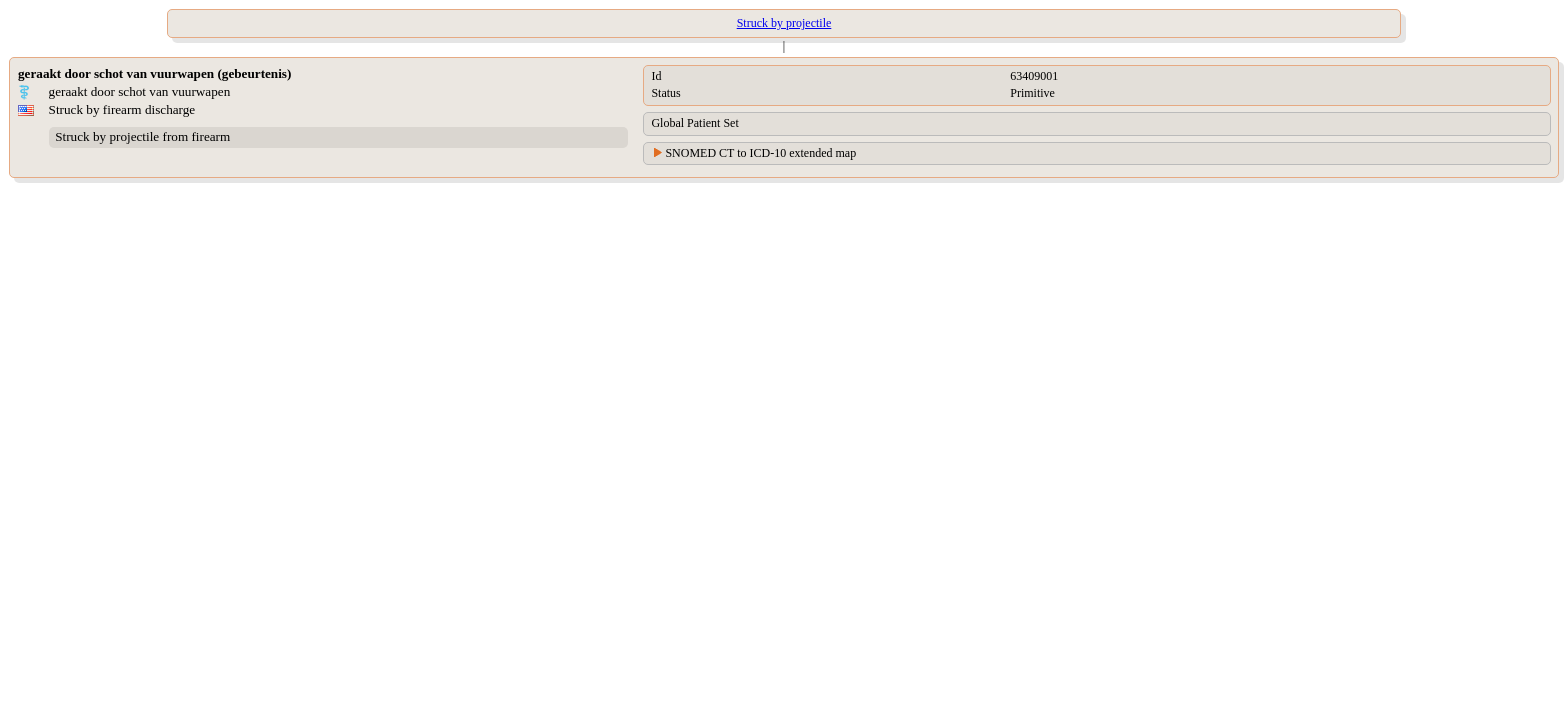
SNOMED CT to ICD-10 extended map (760, 153)
